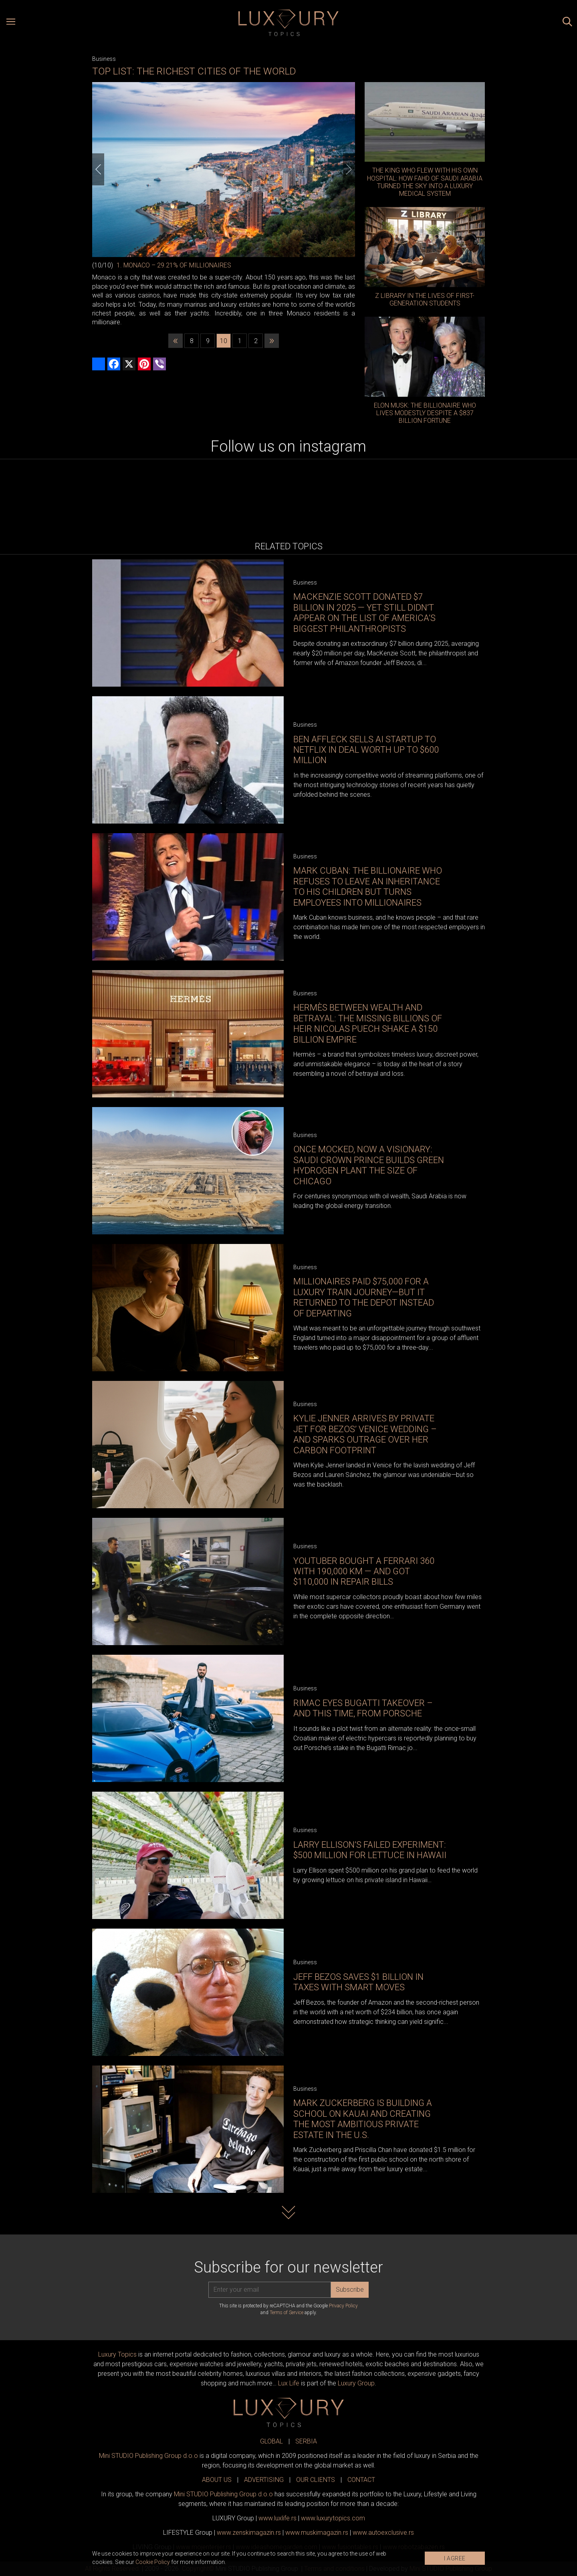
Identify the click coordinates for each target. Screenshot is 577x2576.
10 (223, 341)
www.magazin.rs (249, 2532)
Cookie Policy (152, 2562)
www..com (333, 2518)
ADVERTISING (264, 2480)
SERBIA (306, 2441)
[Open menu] (11, 23)
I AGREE (455, 2558)
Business (104, 59)
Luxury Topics (117, 2354)
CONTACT (361, 2480)
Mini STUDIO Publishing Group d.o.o (148, 2455)
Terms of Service (286, 2312)
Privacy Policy (343, 2306)
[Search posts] (567, 23)
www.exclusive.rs (383, 2532)
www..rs (277, 2518)
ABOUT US (217, 2480)
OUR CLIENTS (315, 2480)
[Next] (349, 169)
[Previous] (98, 169)
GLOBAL (271, 2441)
